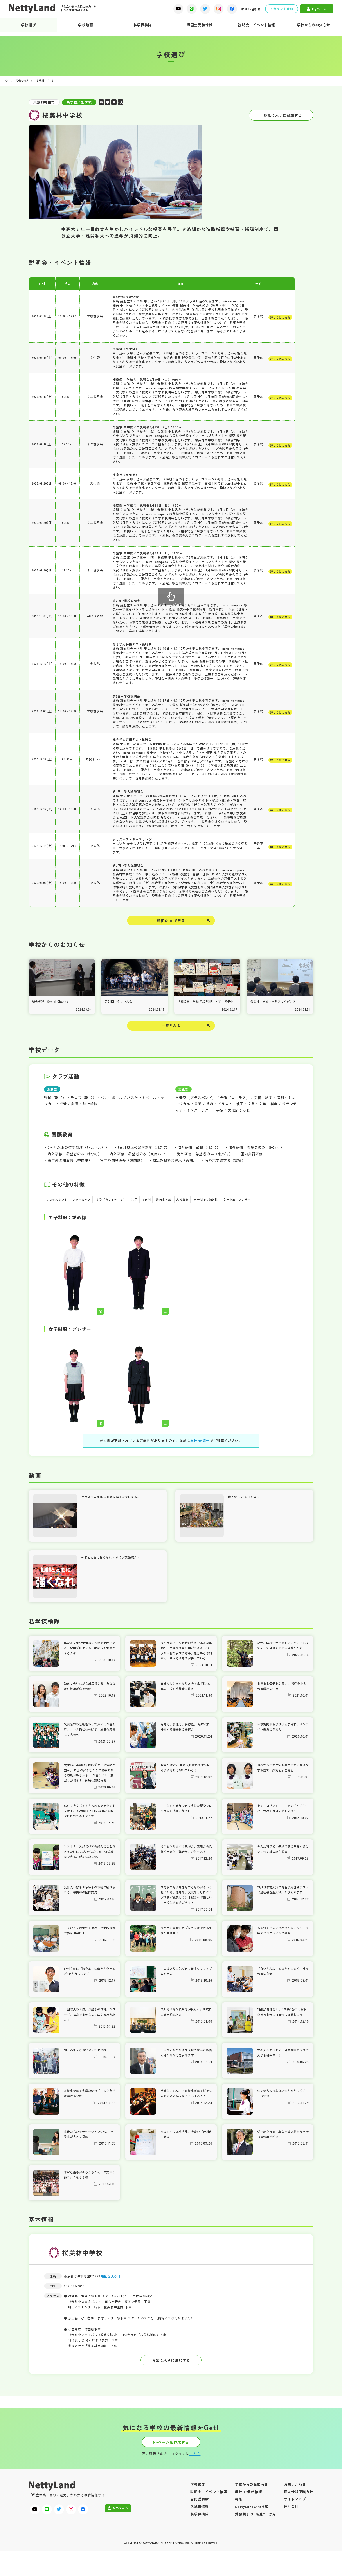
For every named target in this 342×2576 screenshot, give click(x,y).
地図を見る (117, 2289)
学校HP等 (198, 1441)
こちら (194, 2478)
